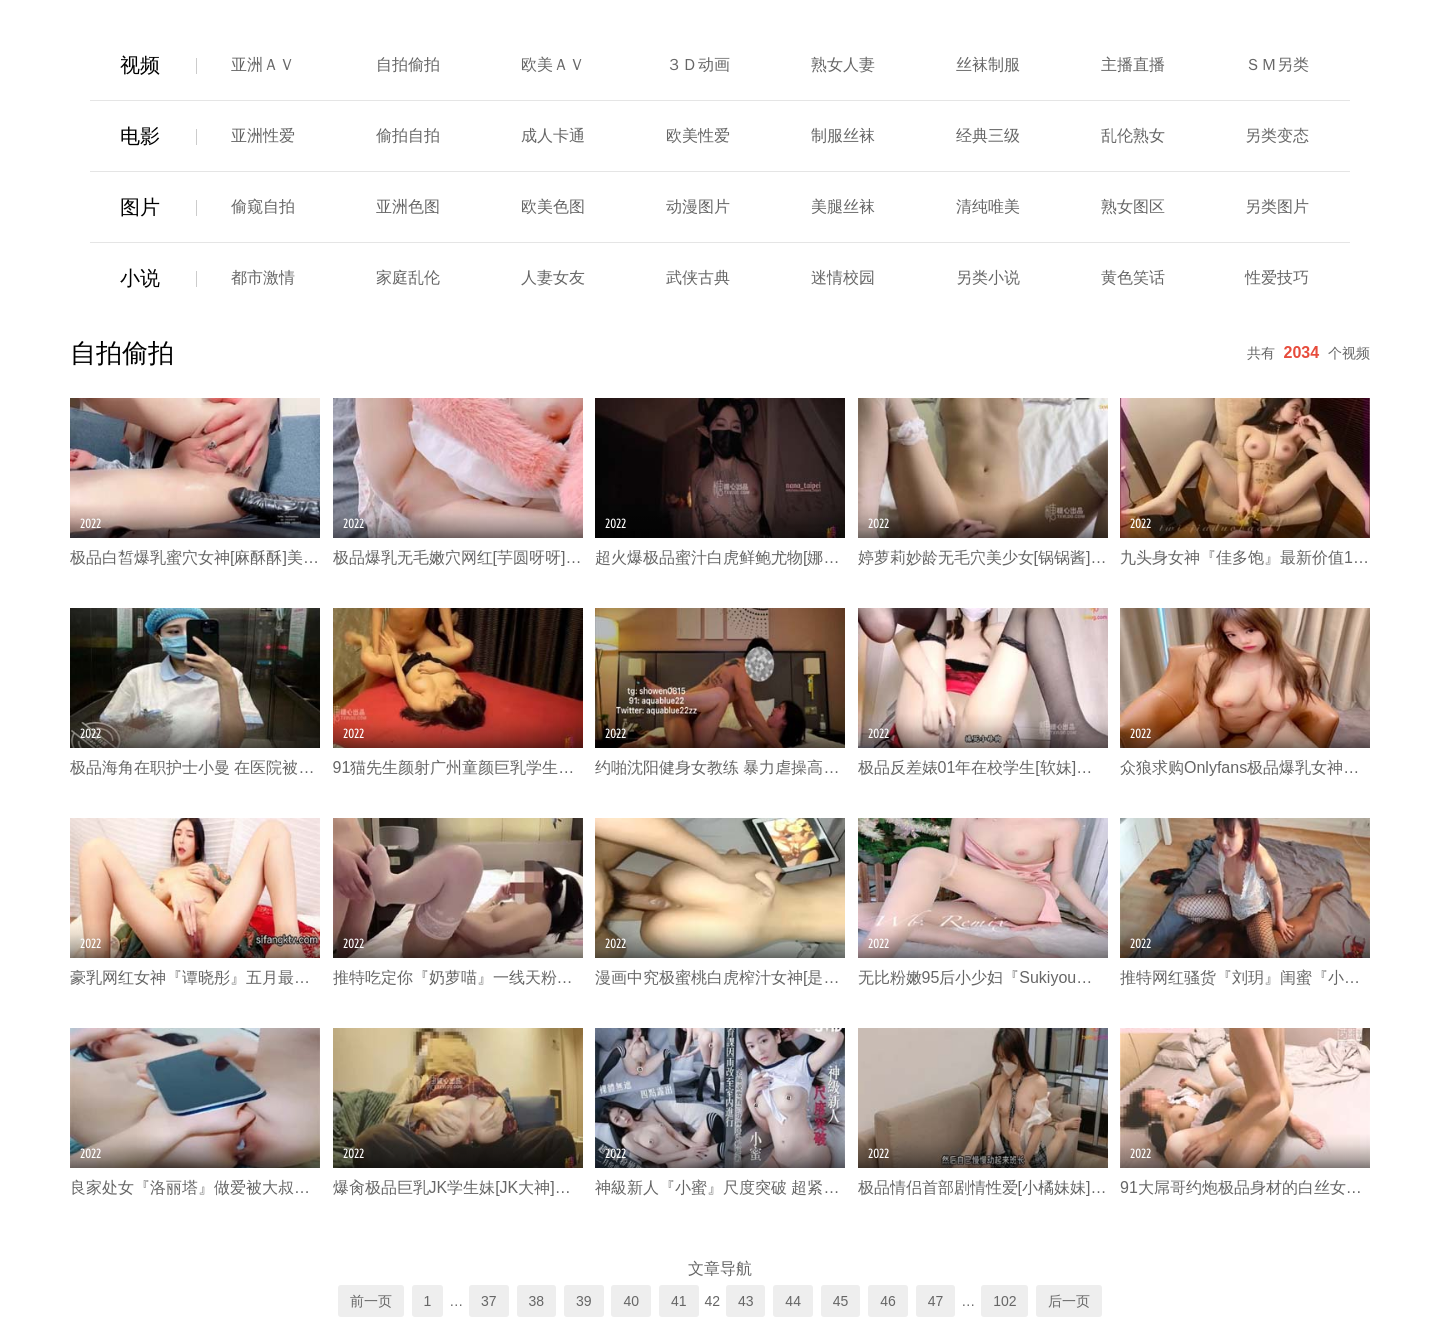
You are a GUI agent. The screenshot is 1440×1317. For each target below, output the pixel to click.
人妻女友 (553, 277)
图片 (140, 207)
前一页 (371, 1301)
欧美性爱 (698, 135)
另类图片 (1277, 206)
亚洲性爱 (263, 135)
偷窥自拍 (263, 206)
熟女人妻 (843, 64)
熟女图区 (1133, 206)
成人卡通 (553, 135)
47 (936, 1301)
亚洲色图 (408, 206)
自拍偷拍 (408, 64)
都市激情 (263, 277)
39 (584, 1301)
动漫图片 (698, 206)
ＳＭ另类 (1277, 64)
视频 (140, 65)
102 (1004, 1301)
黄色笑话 (1133, 277)
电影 (140, 136)
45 (841, 1301)
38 (537, 1301)
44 (793, 1301)
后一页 (1069, 1301)
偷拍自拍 (408, 135)
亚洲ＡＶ (263, 64)
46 (888, 1301)
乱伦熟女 (1133, 135)
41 (679, 1301)
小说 (140, 278)
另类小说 (988, 277)
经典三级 (988, 135)
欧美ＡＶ (553, 64)
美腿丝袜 (843, 206)
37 (489, 1301)
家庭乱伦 (408, 277)
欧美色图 (553, 206)
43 (746, 1301)
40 (631, 1301)
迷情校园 (843, 277)
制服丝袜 (843, 135)
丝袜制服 (988, 64)
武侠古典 (698, 277)
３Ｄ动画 (698, 64)
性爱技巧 (1277, 277)
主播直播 (1133, 64)
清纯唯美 (988, 206)
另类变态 (1277, 135)
